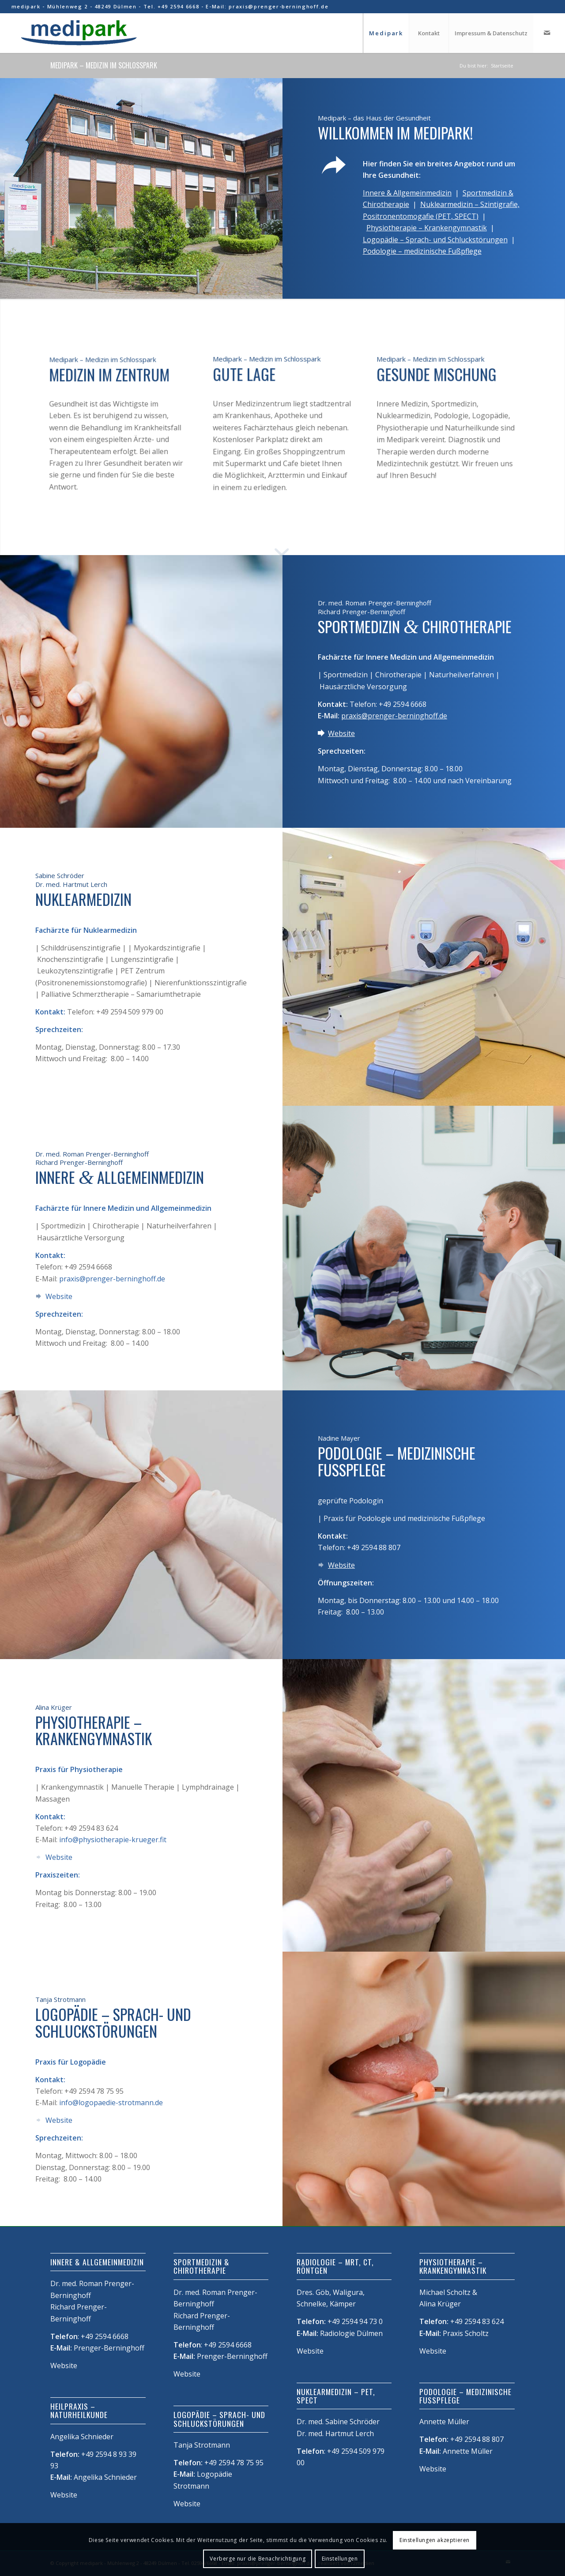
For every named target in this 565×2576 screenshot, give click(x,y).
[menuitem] (386, 33)
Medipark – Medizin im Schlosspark (103, 65)
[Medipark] (77, 33)
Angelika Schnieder (105, 2477)
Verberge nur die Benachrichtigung (257, 2558)
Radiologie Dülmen (351, 2333)
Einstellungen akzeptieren (434, 2540)
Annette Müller (468, 2451)
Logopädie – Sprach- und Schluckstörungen (435, 239)
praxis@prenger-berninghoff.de (394, 716)
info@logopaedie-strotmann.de (111, 2102)
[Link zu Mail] (547, 32)
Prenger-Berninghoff (109, 2348)
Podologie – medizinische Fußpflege (422, 251)
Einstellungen (340, 2558)
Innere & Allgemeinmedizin (407, 193)
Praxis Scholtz (466, 2333)
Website (341, 733)
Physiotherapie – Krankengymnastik (426, 228)
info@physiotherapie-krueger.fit (112, 1839)
